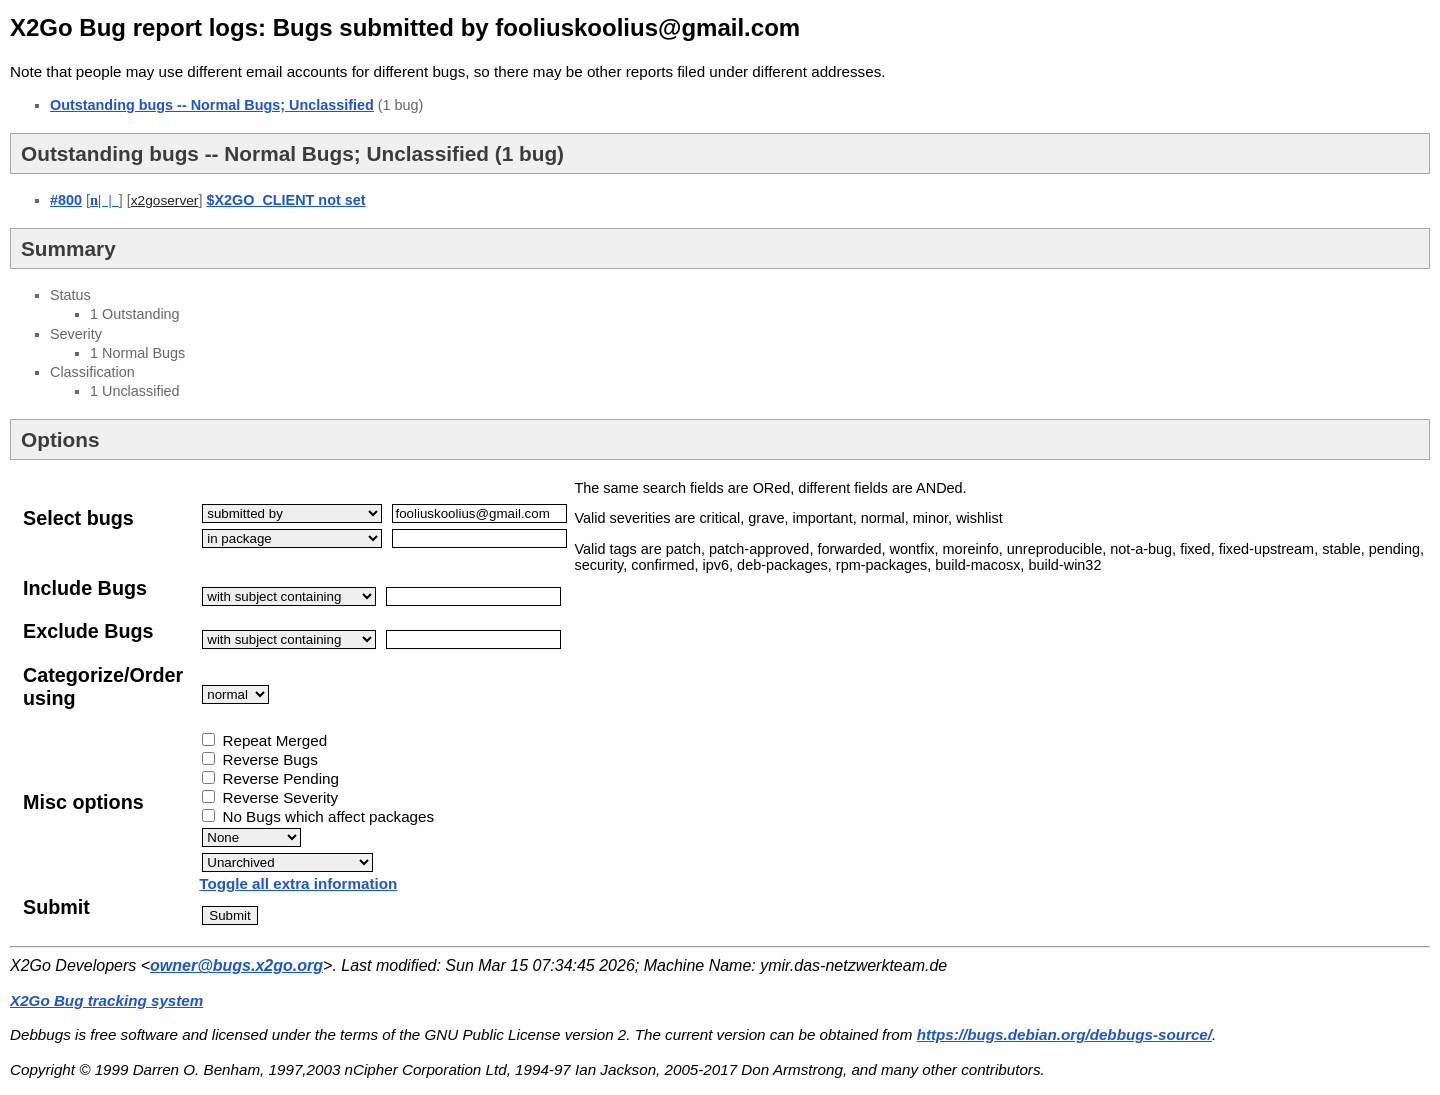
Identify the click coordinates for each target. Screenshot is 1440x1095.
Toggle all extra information (298, 883)
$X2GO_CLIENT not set (285, 200)
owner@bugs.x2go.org (236, 965)
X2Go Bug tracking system (106, 1000)
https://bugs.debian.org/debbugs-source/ (1064, 1034)
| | (104, 200)
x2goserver (165, 200)
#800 (66, 200)
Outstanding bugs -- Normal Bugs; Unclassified (212, 105)
